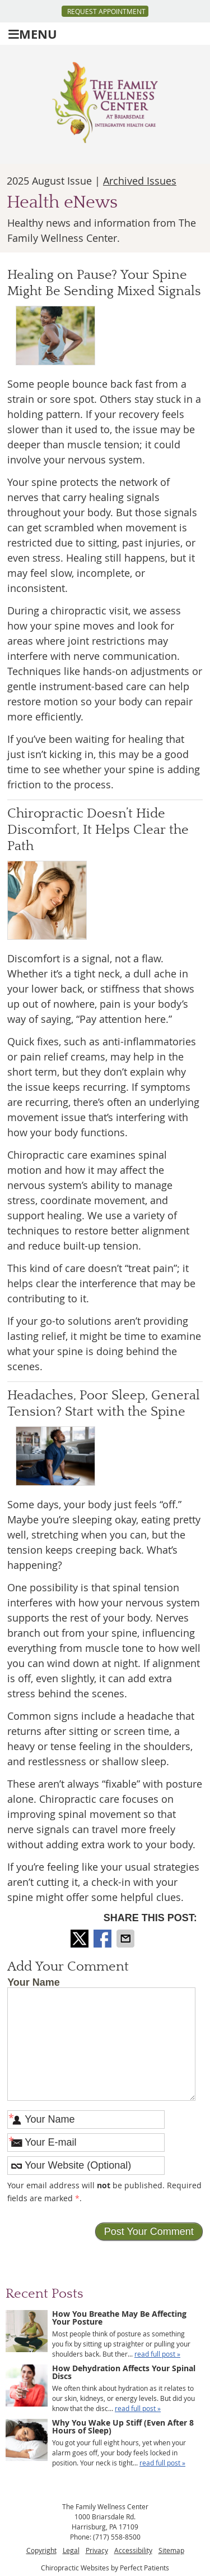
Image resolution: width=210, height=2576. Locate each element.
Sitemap (171, 2550)
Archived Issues (139, 180)
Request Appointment (106, 11)
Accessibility (133, 2550)
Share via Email (126, 1939)
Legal (71, 2550)
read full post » (157, 2353)
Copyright (41, 2550)
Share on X (81, 1939)
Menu (32, 34)
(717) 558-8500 (117, 2536)
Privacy (97, 2550)
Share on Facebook (104, 1939)
